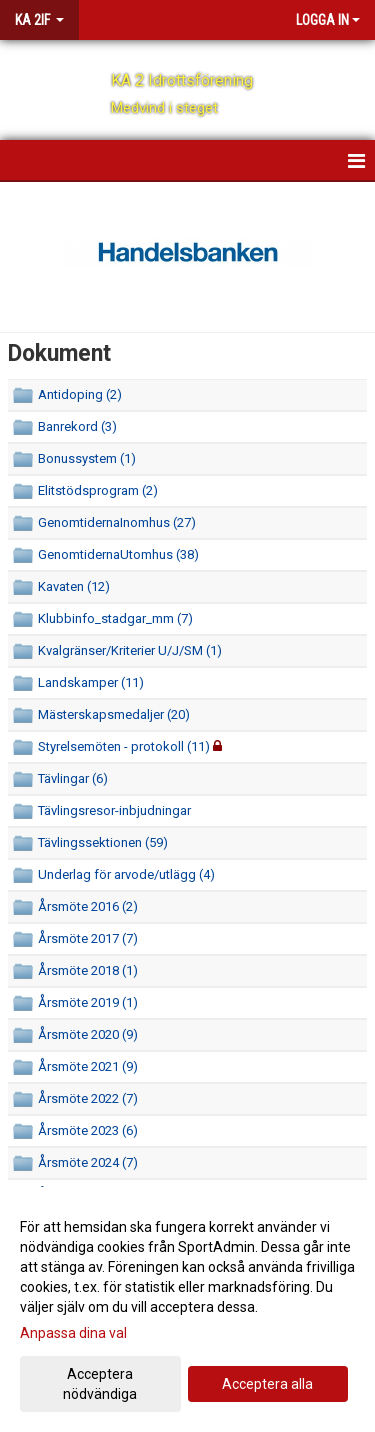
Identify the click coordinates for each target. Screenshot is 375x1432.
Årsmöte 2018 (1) (88, 970)
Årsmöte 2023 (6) (88, 1130)
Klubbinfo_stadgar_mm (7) (115, 618)
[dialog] (187, 1309)
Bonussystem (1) (87, 458)
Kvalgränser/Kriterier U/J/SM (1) (130, 650)
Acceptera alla (267, 1384)
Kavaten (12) (74, 586)
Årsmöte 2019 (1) (88, 1002)
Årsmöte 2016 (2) (88, 906)
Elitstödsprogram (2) (98, 490)
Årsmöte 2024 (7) (88, 1162)
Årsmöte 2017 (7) (88, 938)
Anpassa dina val (73, 1333)
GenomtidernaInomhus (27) (117, 522)
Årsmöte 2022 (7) (88, 1098)
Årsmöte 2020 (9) (88, 1034)
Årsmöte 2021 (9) (88, 1066)
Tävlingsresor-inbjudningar (114, 810)
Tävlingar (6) (73, 778)
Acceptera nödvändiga (100, 1384)
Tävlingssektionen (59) (103, 842)
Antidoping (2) (80, 394)
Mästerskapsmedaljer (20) (114, 714)
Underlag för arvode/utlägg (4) (126, 874)
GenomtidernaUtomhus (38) (118, 554)
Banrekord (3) (77, 426)
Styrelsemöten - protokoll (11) (124, 746)
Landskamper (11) (91, 682)
